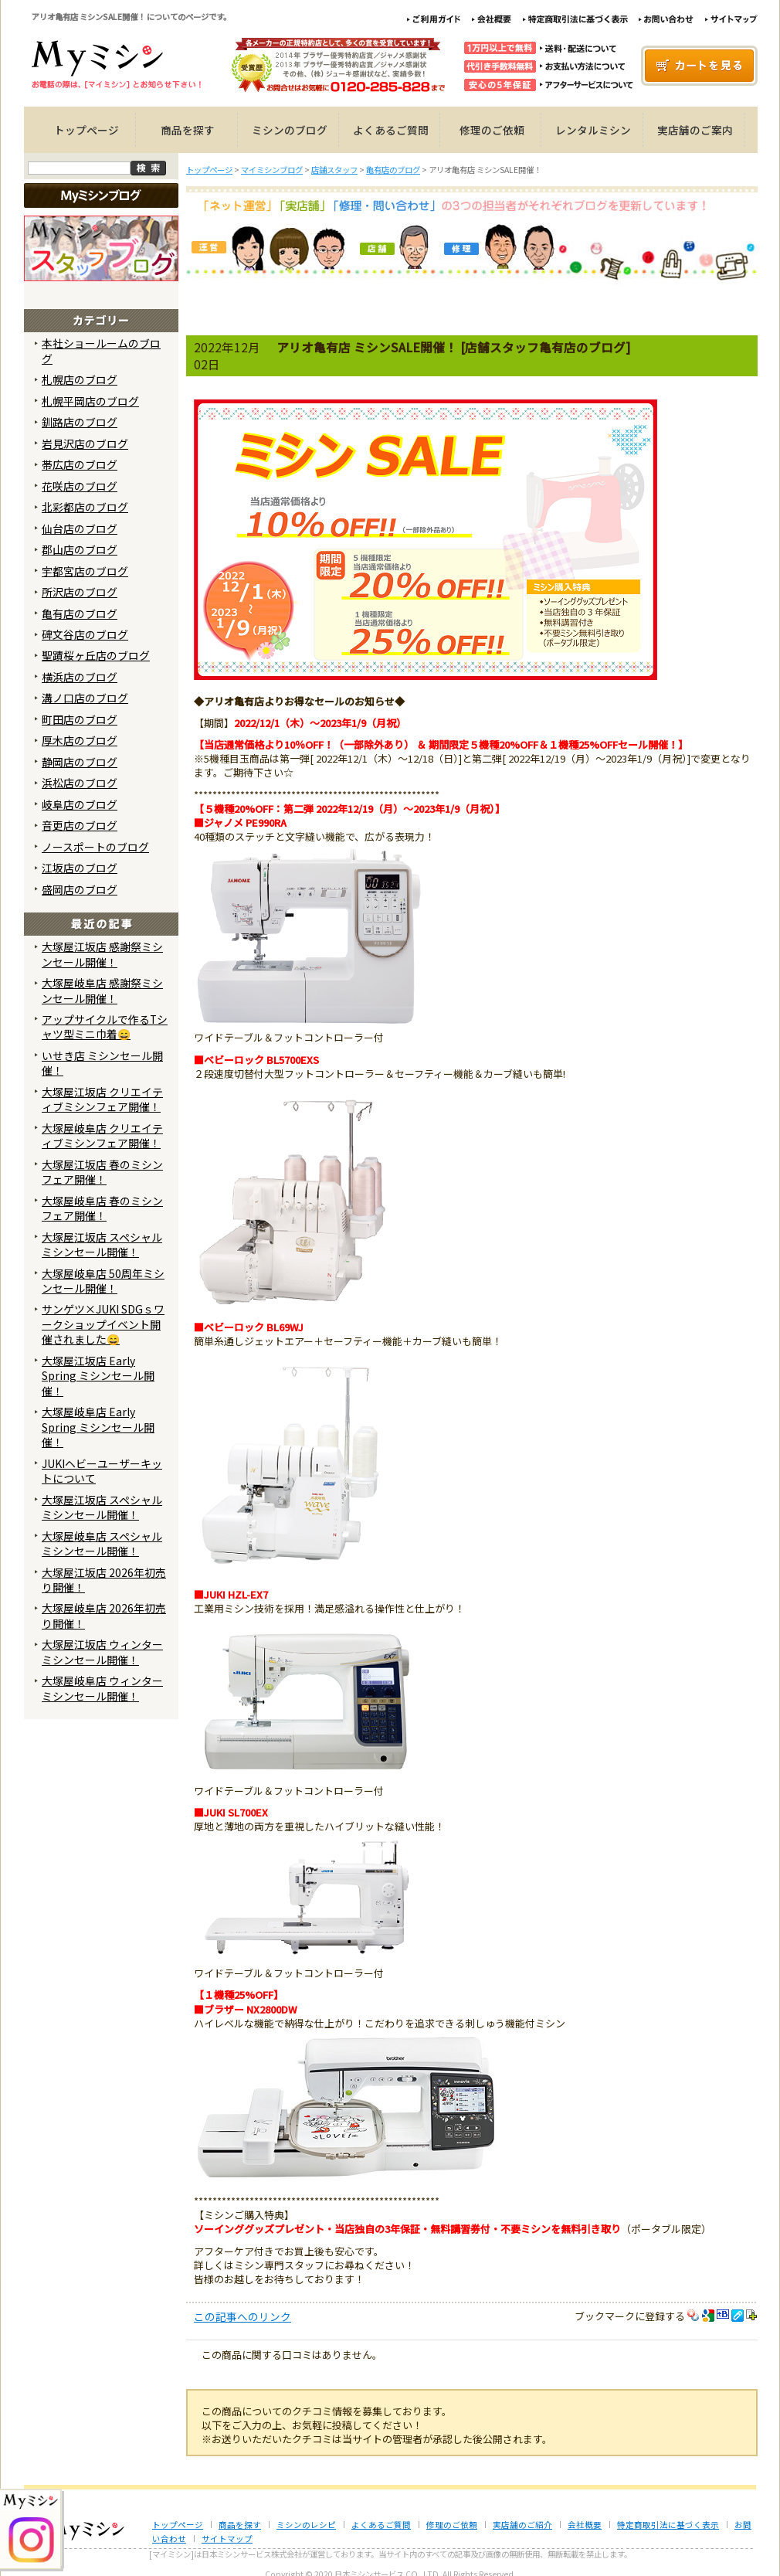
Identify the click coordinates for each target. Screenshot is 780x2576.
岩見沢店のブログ (85, 443)
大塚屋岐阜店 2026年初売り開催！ (104, 1615)
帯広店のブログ (79, 464)
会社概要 (585, 2524)
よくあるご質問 (391, 130)
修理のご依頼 (492, 130)
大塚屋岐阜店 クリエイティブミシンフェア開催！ (102, 1135)
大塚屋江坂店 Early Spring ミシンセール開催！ (98, 1375)
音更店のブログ (79, 825)
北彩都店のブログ (85, 507)
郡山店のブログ (79, 549)
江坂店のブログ (79, 867)
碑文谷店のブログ (85, 634)
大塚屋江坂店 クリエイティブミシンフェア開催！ (102, 1099)
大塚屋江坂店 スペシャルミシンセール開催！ (102, 1244)
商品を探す (188, 130)
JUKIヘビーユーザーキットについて (102, 1471)
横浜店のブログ (79, 677)
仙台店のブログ (79, 528)
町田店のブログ (79, 719)
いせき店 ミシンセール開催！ (102, 1063)
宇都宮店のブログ (85, 571)
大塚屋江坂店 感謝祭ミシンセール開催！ (102, 954)
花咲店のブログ (79, 486)
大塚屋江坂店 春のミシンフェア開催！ (102, 1172)
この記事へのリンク (242, 2316)
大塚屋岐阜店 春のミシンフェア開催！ (102, 1208)
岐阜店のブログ (79, 804)
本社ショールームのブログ (101, 350)
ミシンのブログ (289, 130)
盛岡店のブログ (79, 889)
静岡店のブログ (79, 762)
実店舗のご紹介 (522, 2524)
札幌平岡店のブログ (90, 401)
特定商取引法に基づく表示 (668, 2524)
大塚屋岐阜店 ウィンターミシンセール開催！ (102, 1688)
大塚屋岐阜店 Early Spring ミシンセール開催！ (98, 1426)
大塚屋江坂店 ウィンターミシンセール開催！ (102, 1651)
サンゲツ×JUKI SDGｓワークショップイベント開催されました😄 (103, 1324)
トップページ (86, 130)
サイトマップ (227, 2538)
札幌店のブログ (79, 379)
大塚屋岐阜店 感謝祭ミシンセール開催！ (102, 990)
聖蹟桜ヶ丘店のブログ (96, 655)
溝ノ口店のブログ (85, 697)
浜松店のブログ (79, 782)
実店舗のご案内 (695, 130)
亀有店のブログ (79, 613)
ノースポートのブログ (95, 847)
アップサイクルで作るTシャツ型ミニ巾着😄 (105, 1026)
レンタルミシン (593, 130)
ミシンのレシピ (306, 2524)
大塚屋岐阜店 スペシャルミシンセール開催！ (102, 1543)
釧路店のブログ (79, 422)
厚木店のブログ (79, 740)
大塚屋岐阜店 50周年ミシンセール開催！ (103, 1281)
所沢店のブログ (79, 592)
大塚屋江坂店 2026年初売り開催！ (104, 1580)
